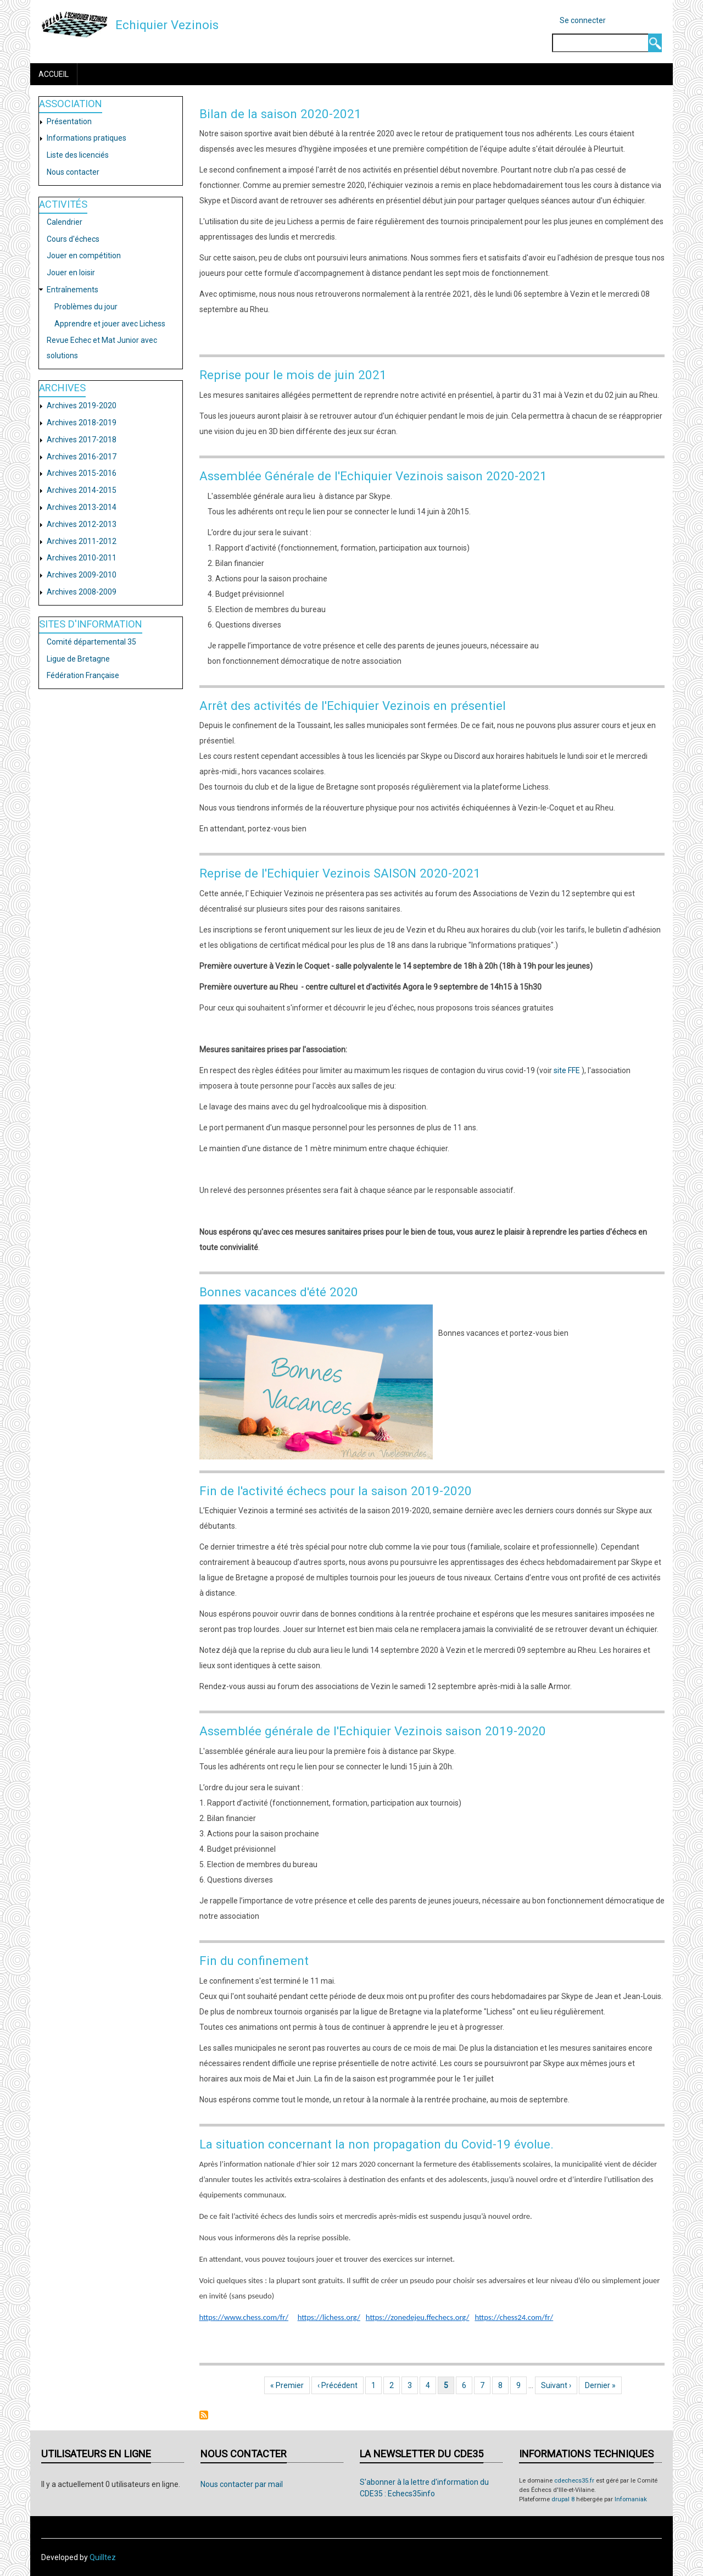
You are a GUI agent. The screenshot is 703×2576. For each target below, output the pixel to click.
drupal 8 (562, 2499)
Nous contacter (73, 172)
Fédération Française (83, 675)
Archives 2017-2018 (81, 439)
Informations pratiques (86, 138)
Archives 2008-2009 (81, 591)
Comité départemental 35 (91, 641)
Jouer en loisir (71, 272)
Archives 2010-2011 (81, 557)
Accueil (53, 74)
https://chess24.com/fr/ (514, 2317)
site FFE (567, 1070)
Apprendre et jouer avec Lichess (109, 323)
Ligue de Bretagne (78, 658)
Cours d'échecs (73, 239)
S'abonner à (203, 2415)
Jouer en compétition (84, 255)
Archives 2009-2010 (81, 574)
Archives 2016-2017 (81, 456)
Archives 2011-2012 (81, 541)
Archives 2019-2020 (81, 405)
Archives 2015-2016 (81, 473)
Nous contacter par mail (241, 2484)
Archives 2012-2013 (81, 524)
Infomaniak (631, 2499)
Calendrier (64, 222)
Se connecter (583, 20)
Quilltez (103, 2557)
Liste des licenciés (78, 155)
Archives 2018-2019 (81, 422)
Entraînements (72, 289)
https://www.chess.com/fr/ (244, 2317)
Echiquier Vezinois (167, 25)
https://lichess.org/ (329, 2317)
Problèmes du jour (86, 306)
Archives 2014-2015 (81, 490)
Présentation (69, 121)
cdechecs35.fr (574, 2480)
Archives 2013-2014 (81, 507)
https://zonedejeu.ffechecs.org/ (418, 2317)
